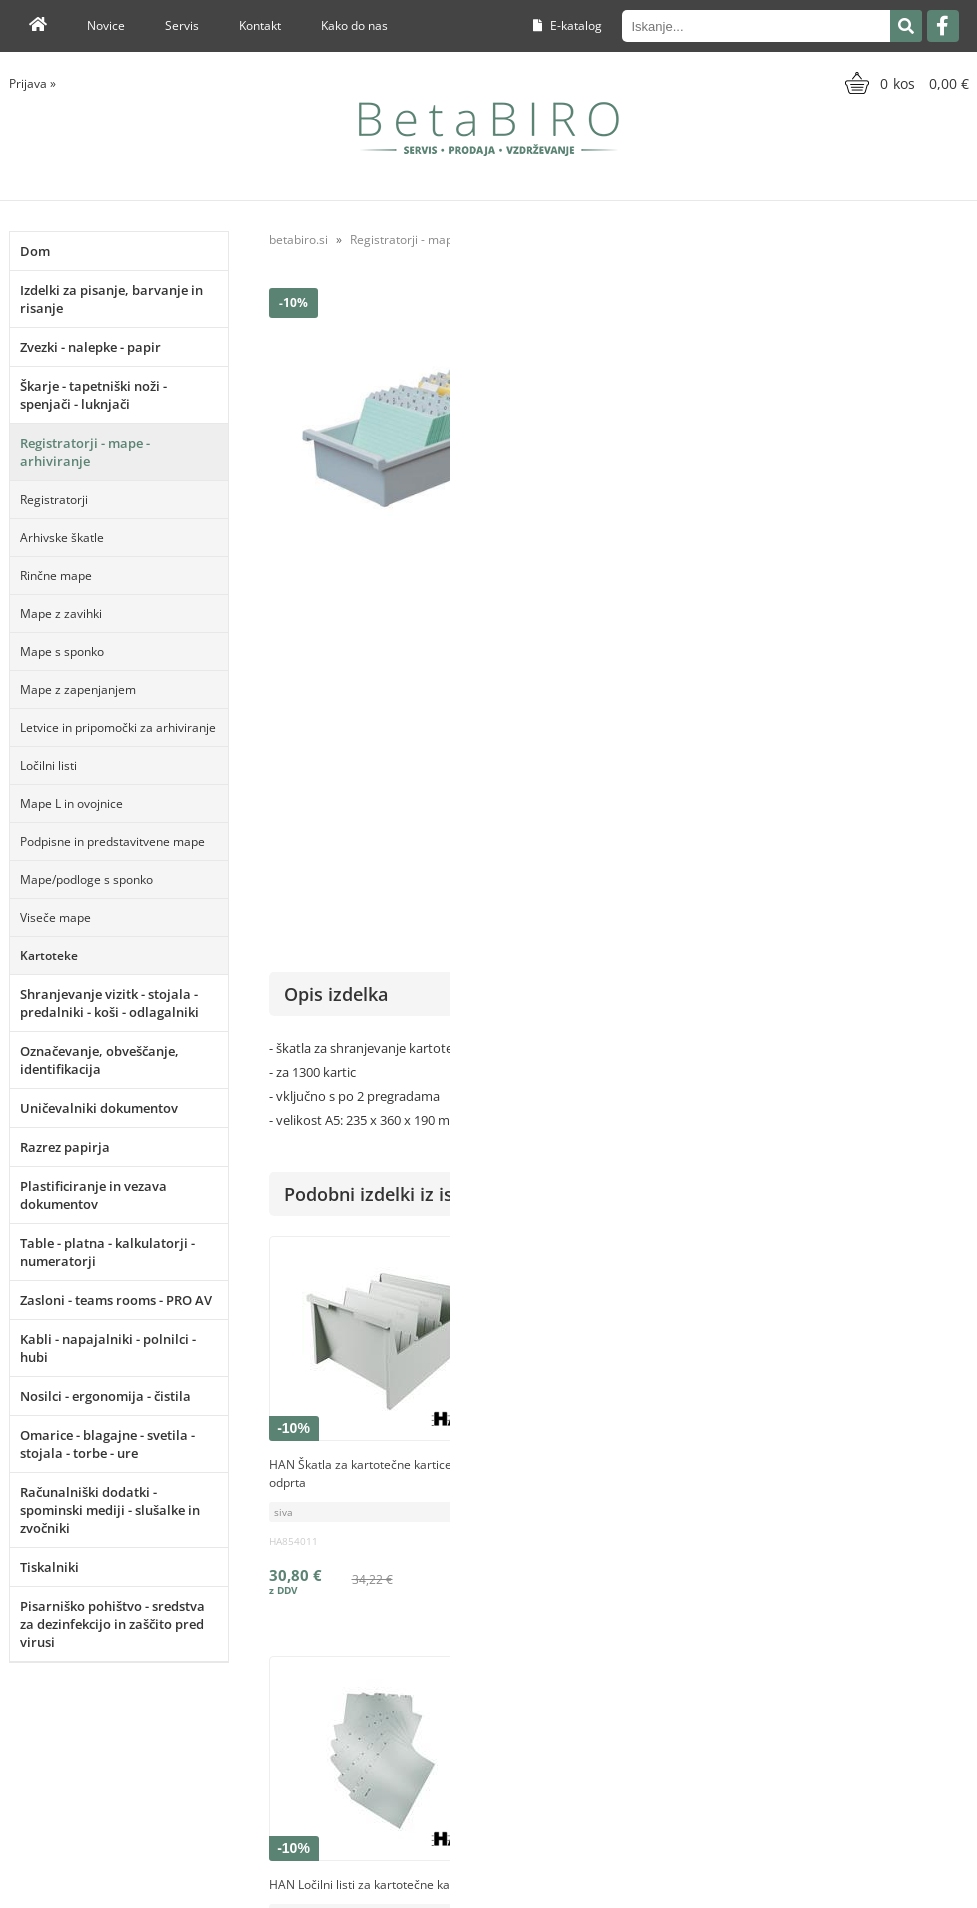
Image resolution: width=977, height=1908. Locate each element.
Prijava (32, 83)
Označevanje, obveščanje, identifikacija (99, 1060)
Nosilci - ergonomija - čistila (105, 1396)
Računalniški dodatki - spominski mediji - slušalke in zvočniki (110, 1510)
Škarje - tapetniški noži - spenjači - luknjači (93, 395)
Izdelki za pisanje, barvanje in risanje (111, 299)
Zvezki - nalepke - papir (90, 347)
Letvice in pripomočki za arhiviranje (118, 727)
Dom (35, 251)
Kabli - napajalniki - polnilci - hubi (108, 1348)
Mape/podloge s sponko (86, 879)
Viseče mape (55, 917)
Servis (182, 25)
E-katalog (567, 25)
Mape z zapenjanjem (78, 689)
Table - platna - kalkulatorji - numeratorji (107, 1252)
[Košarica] (904, 83)
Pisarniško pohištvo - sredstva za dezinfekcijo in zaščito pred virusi (112, 1624)
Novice (106, 25)
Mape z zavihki (61, 613)
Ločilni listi (48, 765)
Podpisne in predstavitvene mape (112, 841)
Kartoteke (49, 955)
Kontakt (260, 25)
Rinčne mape (56, 575)
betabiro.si (298, 239)
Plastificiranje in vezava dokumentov (93, 1195)
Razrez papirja (65, 1147)
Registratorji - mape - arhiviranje (85, 452)
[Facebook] (943, 26)
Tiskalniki (49, 1567)
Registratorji (54, 499)
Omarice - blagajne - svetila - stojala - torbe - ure (107, 1444)
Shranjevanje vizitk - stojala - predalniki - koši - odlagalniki (109, 1003)
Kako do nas (354, 25)
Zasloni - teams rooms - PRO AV (116, 1300)
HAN (955, 632)
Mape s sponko (62, 651)
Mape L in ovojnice (71, 803)
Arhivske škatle (62, 537)
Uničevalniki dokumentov (99, 1108)
